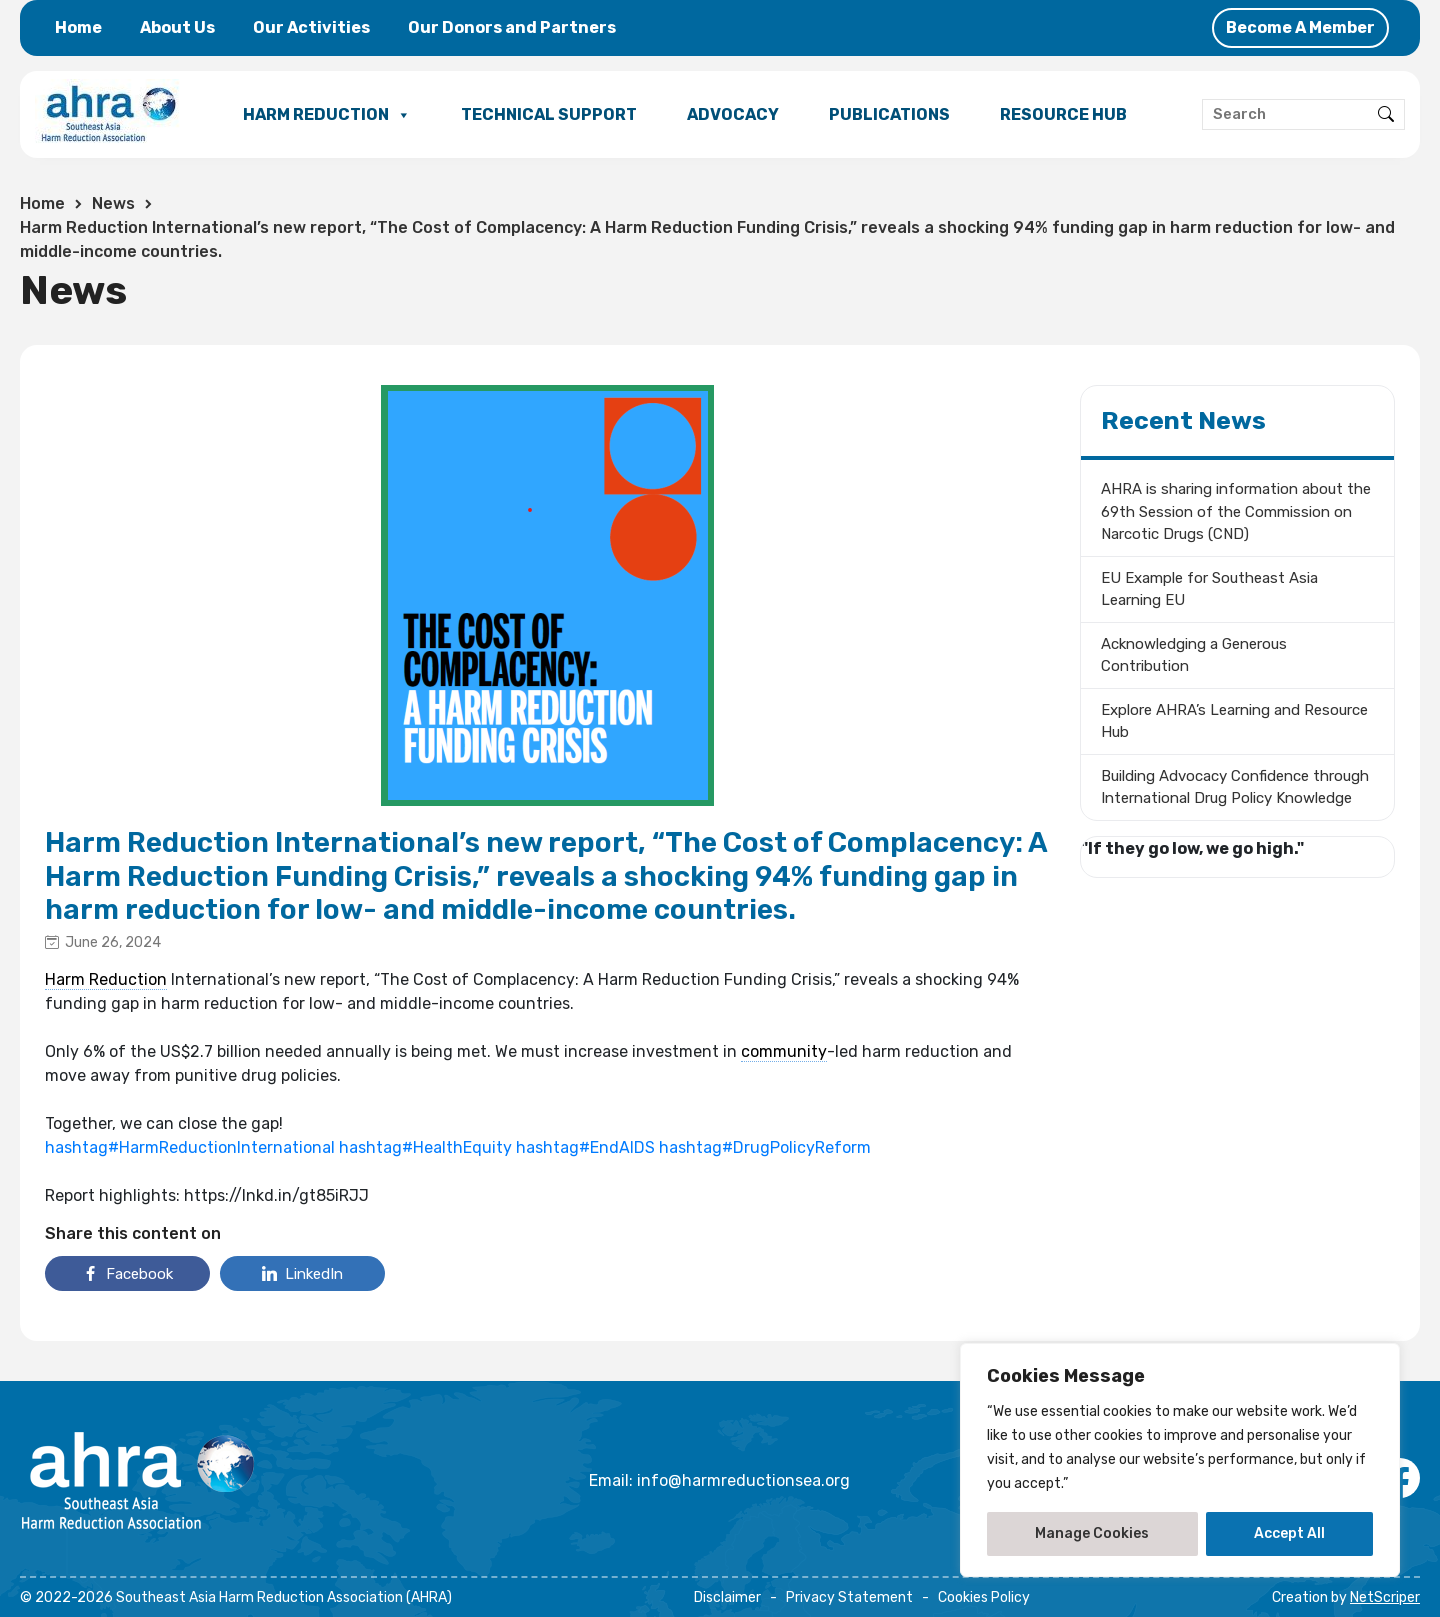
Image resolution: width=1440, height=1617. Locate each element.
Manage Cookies (1092, 1533)
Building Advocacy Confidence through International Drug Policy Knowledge (1235, 787)
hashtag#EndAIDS (585, 1147)
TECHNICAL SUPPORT (549, 114)
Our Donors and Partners (512, 27)
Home (78, 27)
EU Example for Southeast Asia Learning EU (1209, 589)
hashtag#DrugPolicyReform (765, 1147)
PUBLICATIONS (889, 114)
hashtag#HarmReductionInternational (190, 1147)
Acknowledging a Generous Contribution (1194, 655)
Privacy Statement (849, 1597)
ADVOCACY (733, 114)
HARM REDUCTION (327, 115)
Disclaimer (727, 1597)
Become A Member (1300, 27)
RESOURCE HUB (1063, 114)
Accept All (1289, 1533)
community (784, 1051)
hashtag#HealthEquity (425, 1147)
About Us (177, 27)
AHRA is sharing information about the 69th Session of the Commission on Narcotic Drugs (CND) (1236, 511)
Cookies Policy (984, 1597)
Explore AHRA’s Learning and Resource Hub (1234, 721)
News (113, 203)
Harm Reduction (106, 979)
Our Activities (311, 27)
